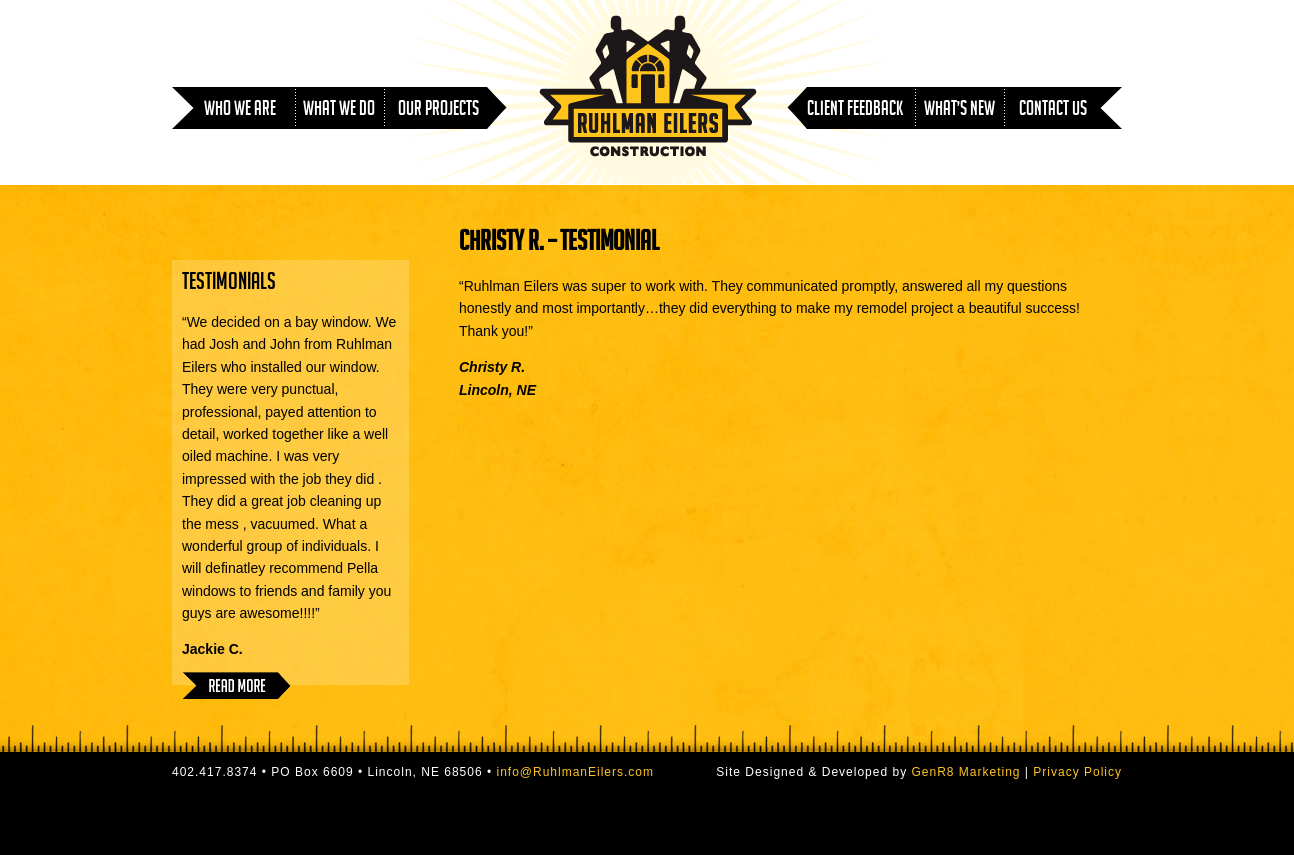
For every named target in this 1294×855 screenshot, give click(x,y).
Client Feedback (855, 111)
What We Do (339, 111)
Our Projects (438, 111)
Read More (236, 685)
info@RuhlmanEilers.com (575, 772)
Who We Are (240, 111)
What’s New (959, 111)
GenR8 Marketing (965, 772)
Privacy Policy (1077, 772)
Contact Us (1053, 111)
